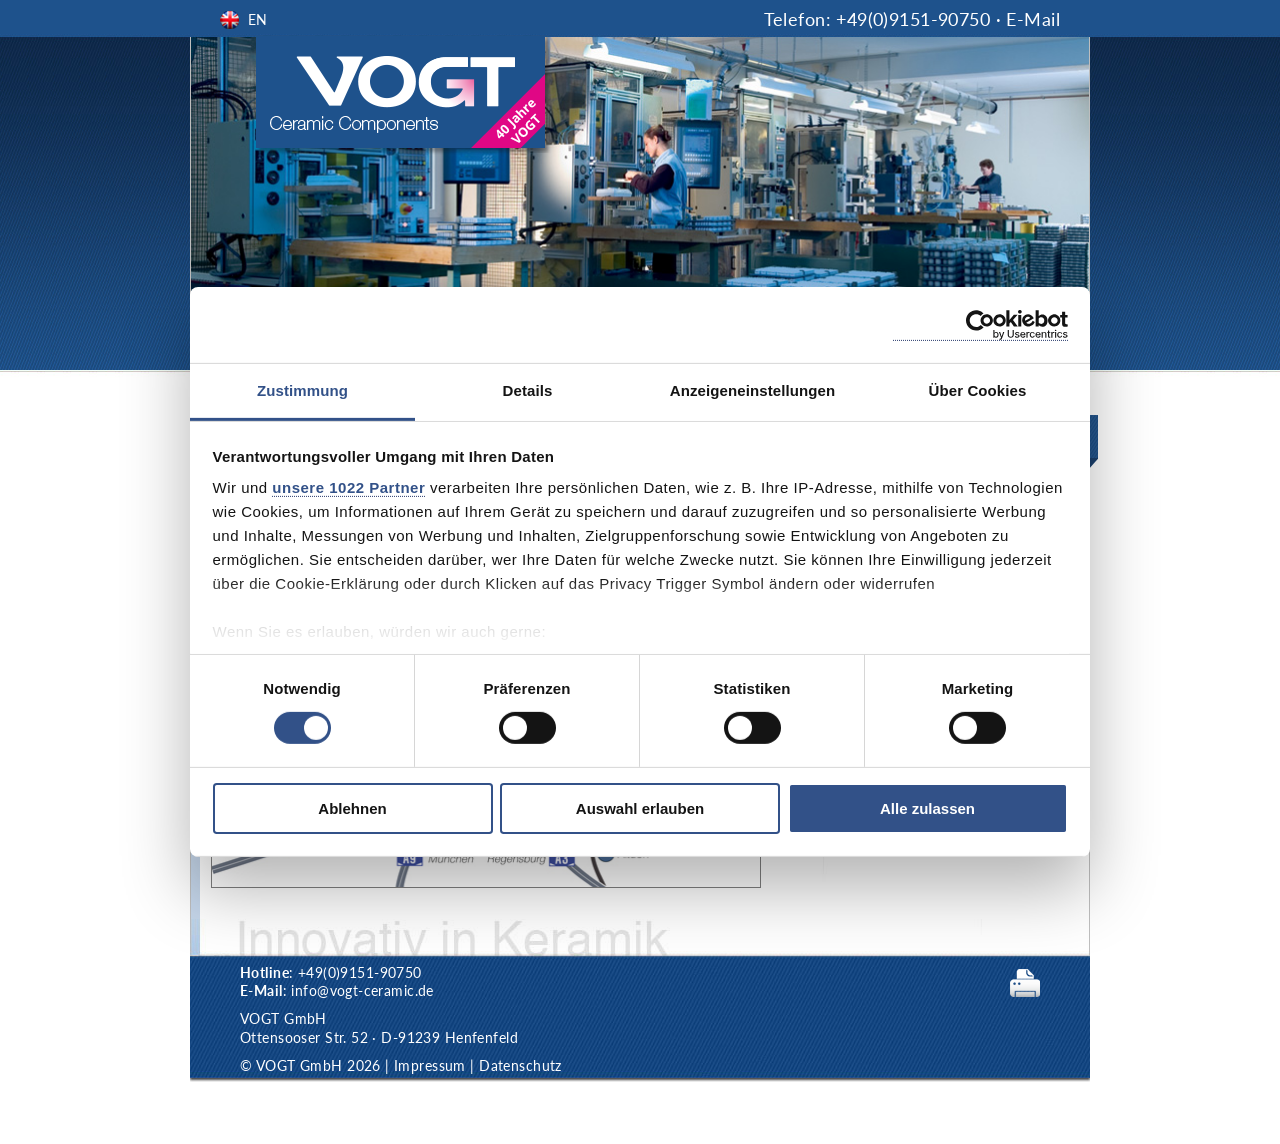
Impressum (430, 1065)
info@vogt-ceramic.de (362, 990)
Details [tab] (528, 390)
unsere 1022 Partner (348, 487)
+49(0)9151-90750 (913, 19)
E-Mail (1033, 19)
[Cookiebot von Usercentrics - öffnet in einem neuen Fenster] (980, 324)
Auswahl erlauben (640, 808)
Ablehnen (352, 808)
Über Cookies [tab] (978, 390)
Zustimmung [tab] (302, 390)
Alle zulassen (927, 808)
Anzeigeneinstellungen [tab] (752, 390)
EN (258, 19)
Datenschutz (520, 1065)
